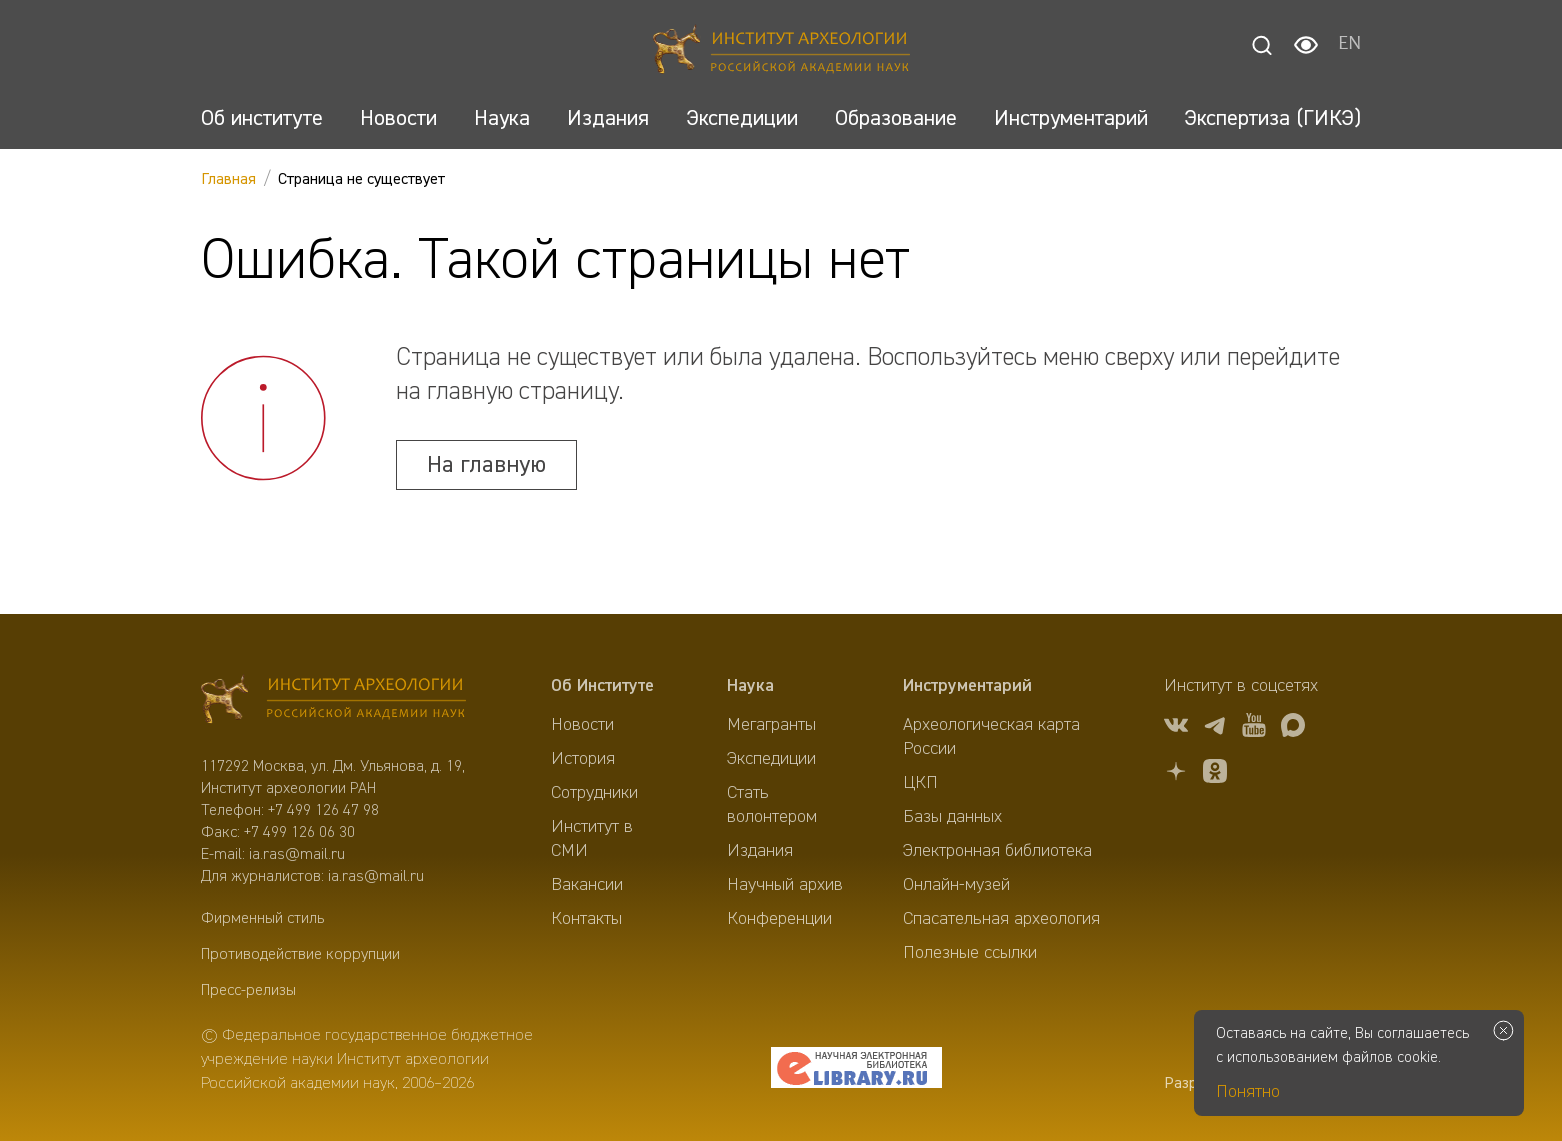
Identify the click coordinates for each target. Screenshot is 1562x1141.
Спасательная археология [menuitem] (1001, 919)
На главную (486, 465)
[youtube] (1254, 728)
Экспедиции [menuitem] (771, 759)
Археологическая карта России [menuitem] (991, 737)
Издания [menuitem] (760, 851)
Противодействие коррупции (300, 955)
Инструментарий (967, 686)
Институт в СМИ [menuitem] (592, 839)
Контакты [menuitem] (586, 919)
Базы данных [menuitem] (952, 817)
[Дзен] (1176, 774)
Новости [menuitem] (582, 725)
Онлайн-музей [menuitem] (956, 885)
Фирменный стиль (262, 919)
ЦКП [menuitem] (920, 783)
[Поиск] (1262, 45)
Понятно (1248, 1092)
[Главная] (781, 52)
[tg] (1215, 728)
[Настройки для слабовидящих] (1306, 45)
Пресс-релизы (248, 991)
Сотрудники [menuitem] (594, 793)
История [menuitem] (583, 759)
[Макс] (1293, 728)
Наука (750, 686)
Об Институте (602, 686)
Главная (228, 180)
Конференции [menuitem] (779, 919)
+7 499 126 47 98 (323, 811)
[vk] (1176, 728)
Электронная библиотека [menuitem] (997, 851)
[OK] (1215, 774)
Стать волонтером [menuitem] (772, 805)
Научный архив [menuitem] (785, 885)
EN (1349, 45)
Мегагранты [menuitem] (771, 725)
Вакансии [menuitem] (587, 885)
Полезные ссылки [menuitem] (970, 953)
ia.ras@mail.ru (297, 855)
